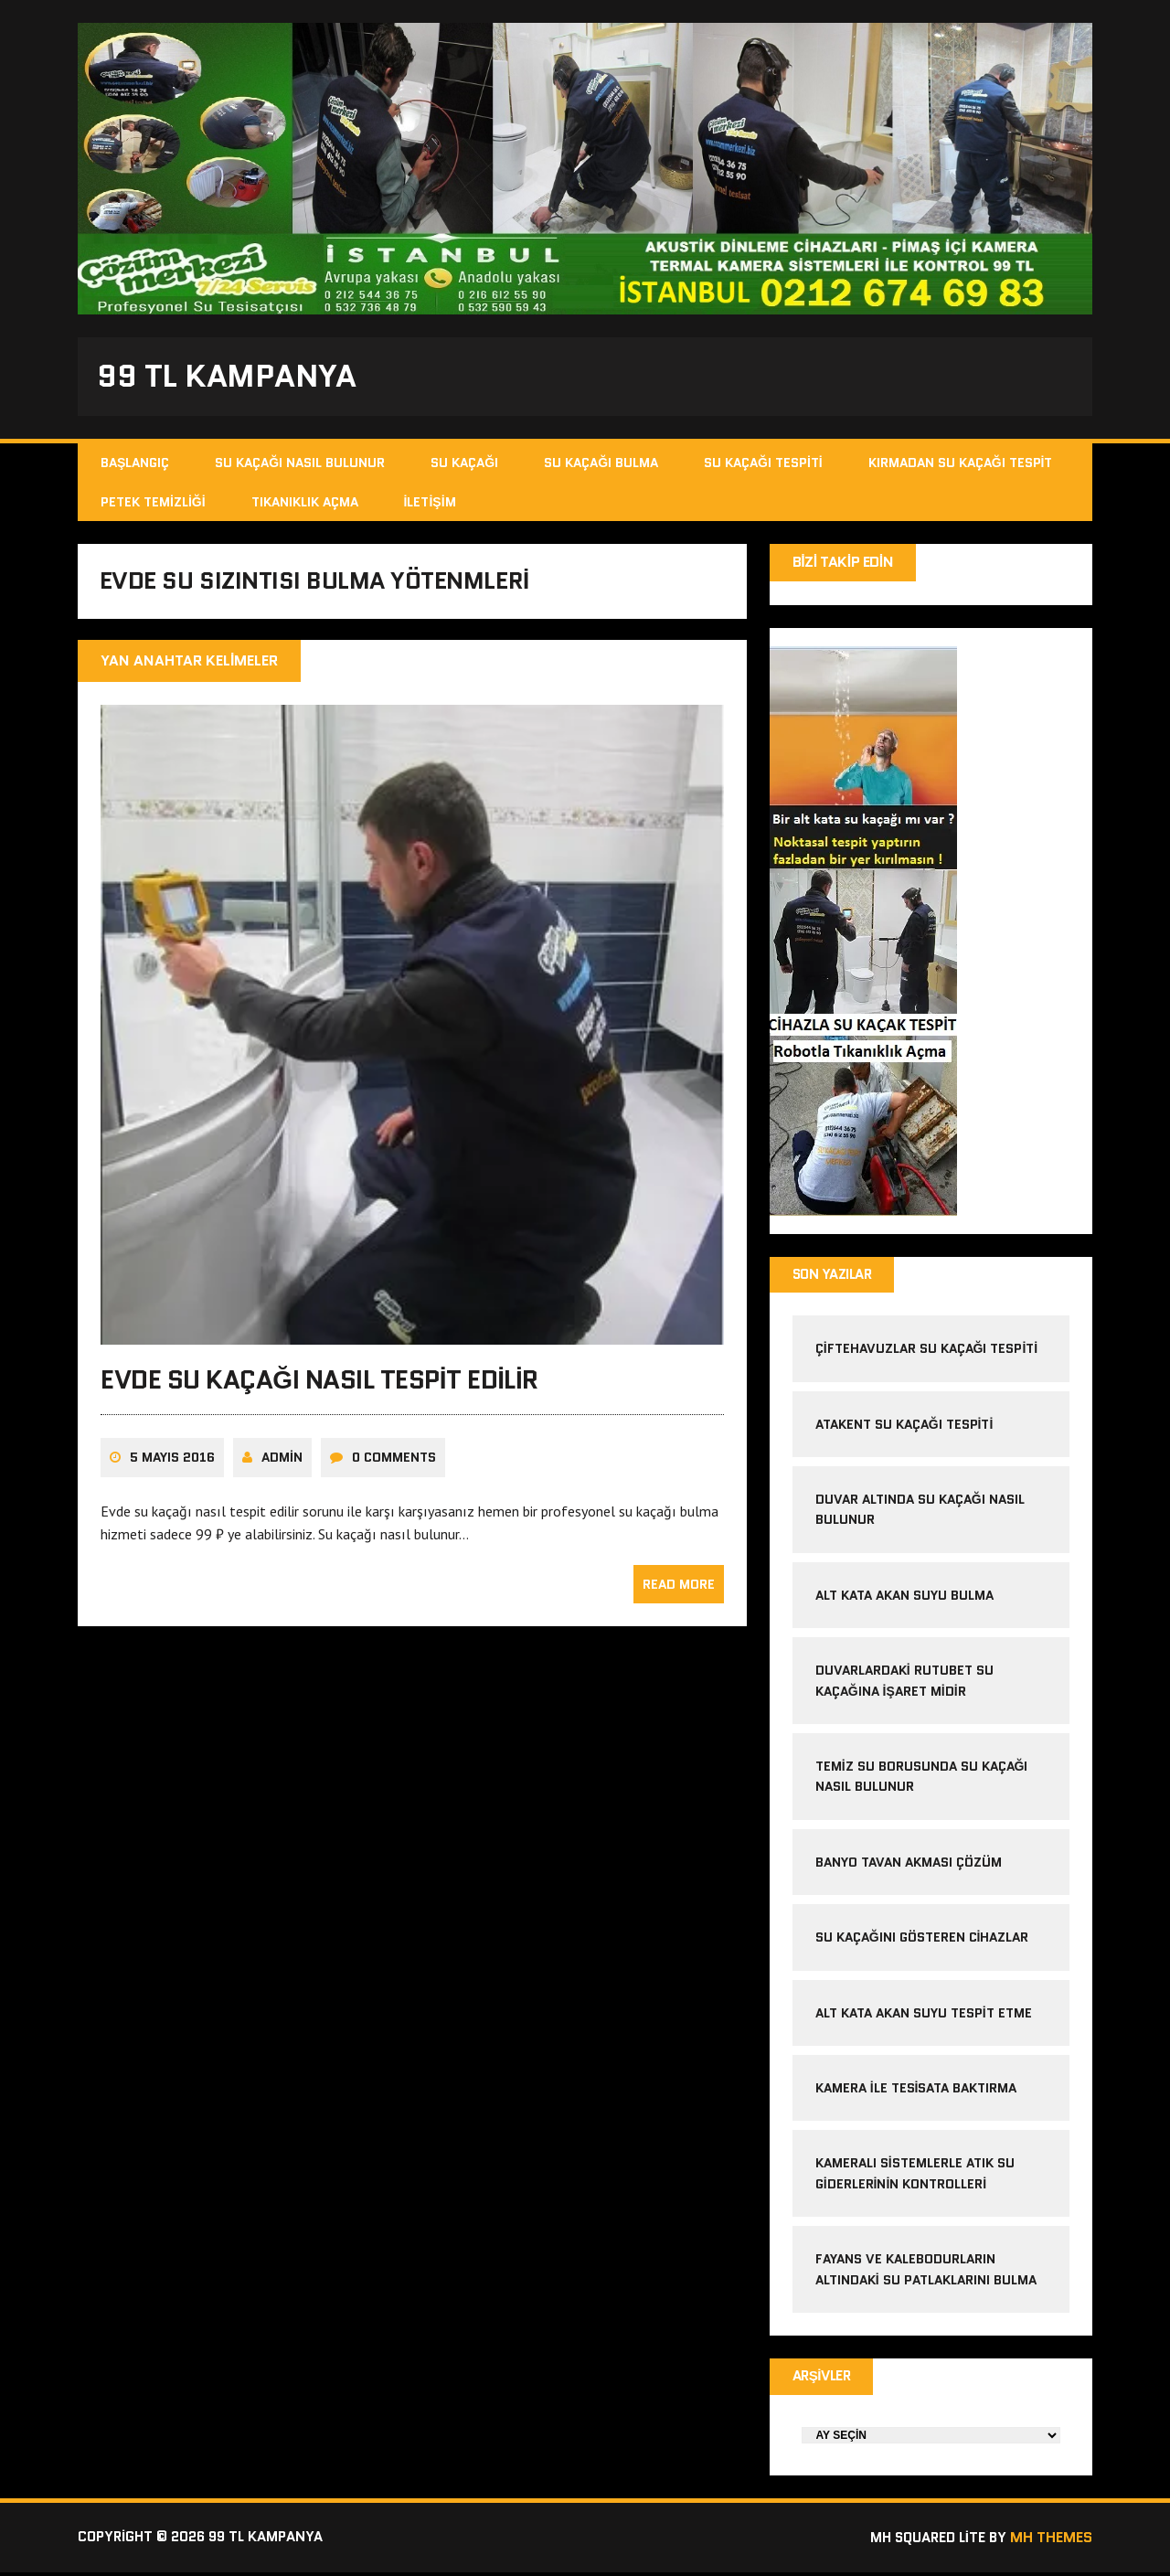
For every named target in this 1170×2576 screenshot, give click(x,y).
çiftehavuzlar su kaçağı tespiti (926, 1352)
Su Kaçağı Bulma (601, 465)
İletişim (430, 504)
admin (282, 1464)
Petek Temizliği (153, 504)
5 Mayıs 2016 (172, 1464)
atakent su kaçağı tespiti (904, 1427)
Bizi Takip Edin (843, 564)
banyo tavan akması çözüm (908, 1865)
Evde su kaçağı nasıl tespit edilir (319, 1386)
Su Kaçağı (464, 465)
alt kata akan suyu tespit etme (923, 2016)
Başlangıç (135, 465)
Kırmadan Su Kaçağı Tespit (960, 465)
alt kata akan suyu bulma (906, 1598)
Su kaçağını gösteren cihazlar (922, 1941)
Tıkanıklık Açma (304, 504)
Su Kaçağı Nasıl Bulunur (300, 465)
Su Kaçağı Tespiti (763, 465)
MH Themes (1051, 2541)
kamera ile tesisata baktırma (916, 2090)
